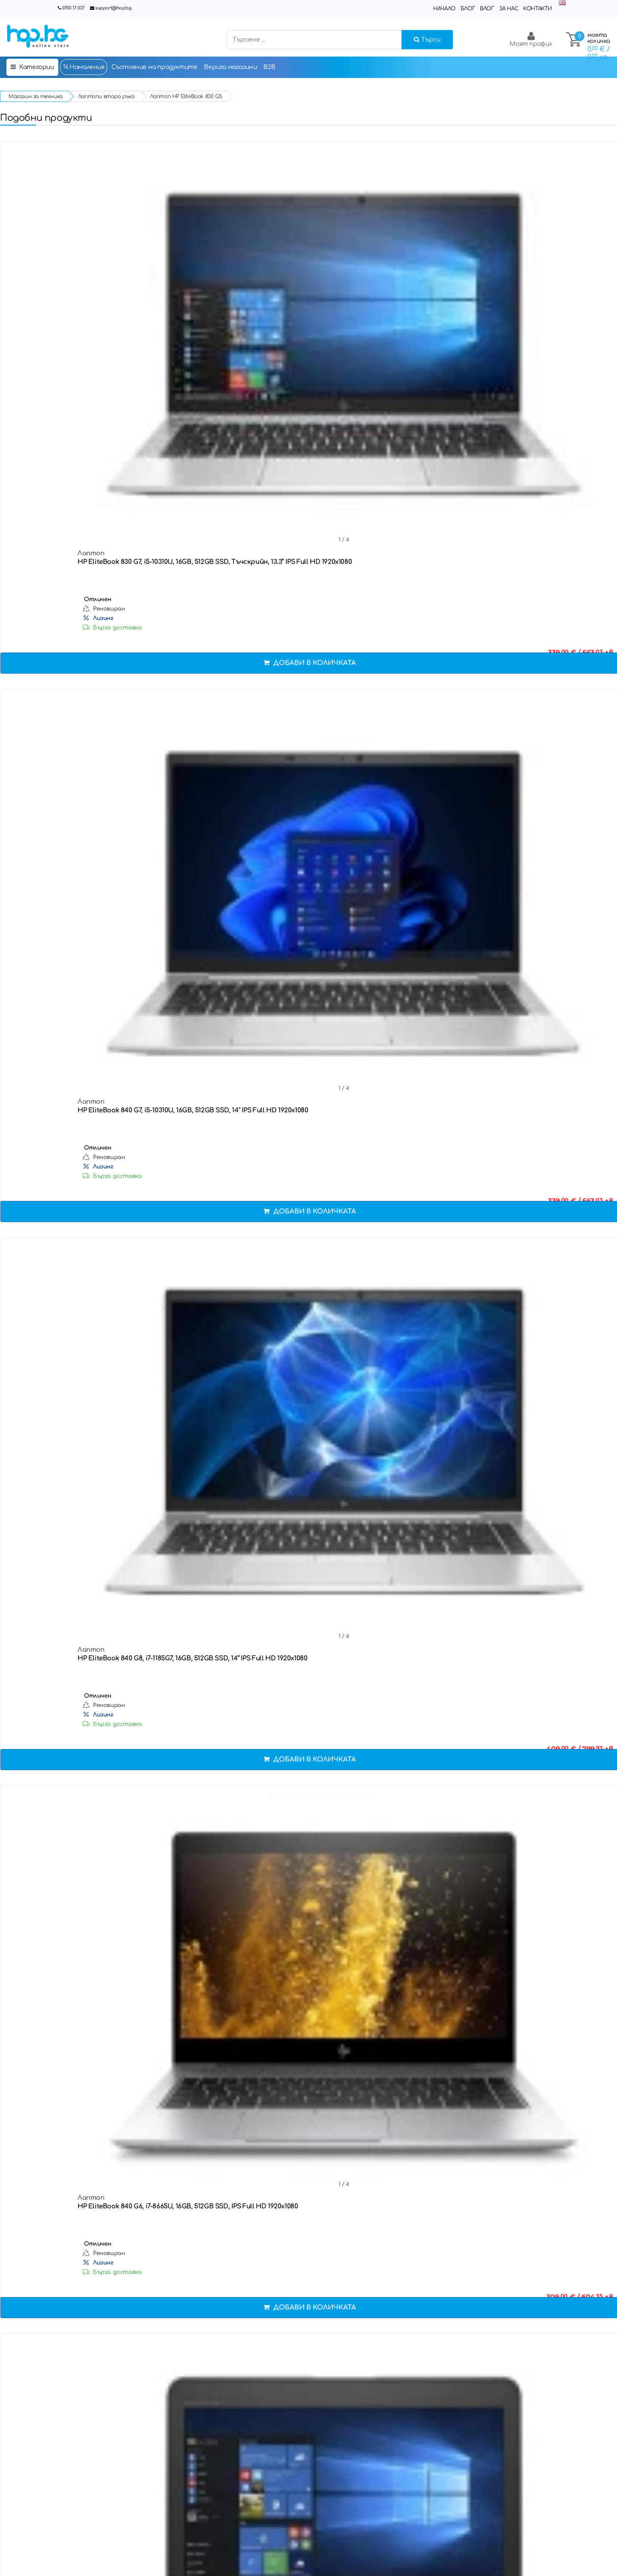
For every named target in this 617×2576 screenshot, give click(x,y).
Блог (468, 9)
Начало (444, 9)
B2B (269, 67)
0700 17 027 (73, 8)
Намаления (84, 66)
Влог (487, 9)
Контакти (537, 9)
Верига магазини (230, 67)
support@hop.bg (113, 8)
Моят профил (530, 39)
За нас (508, 9)
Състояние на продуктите (154, 67)
